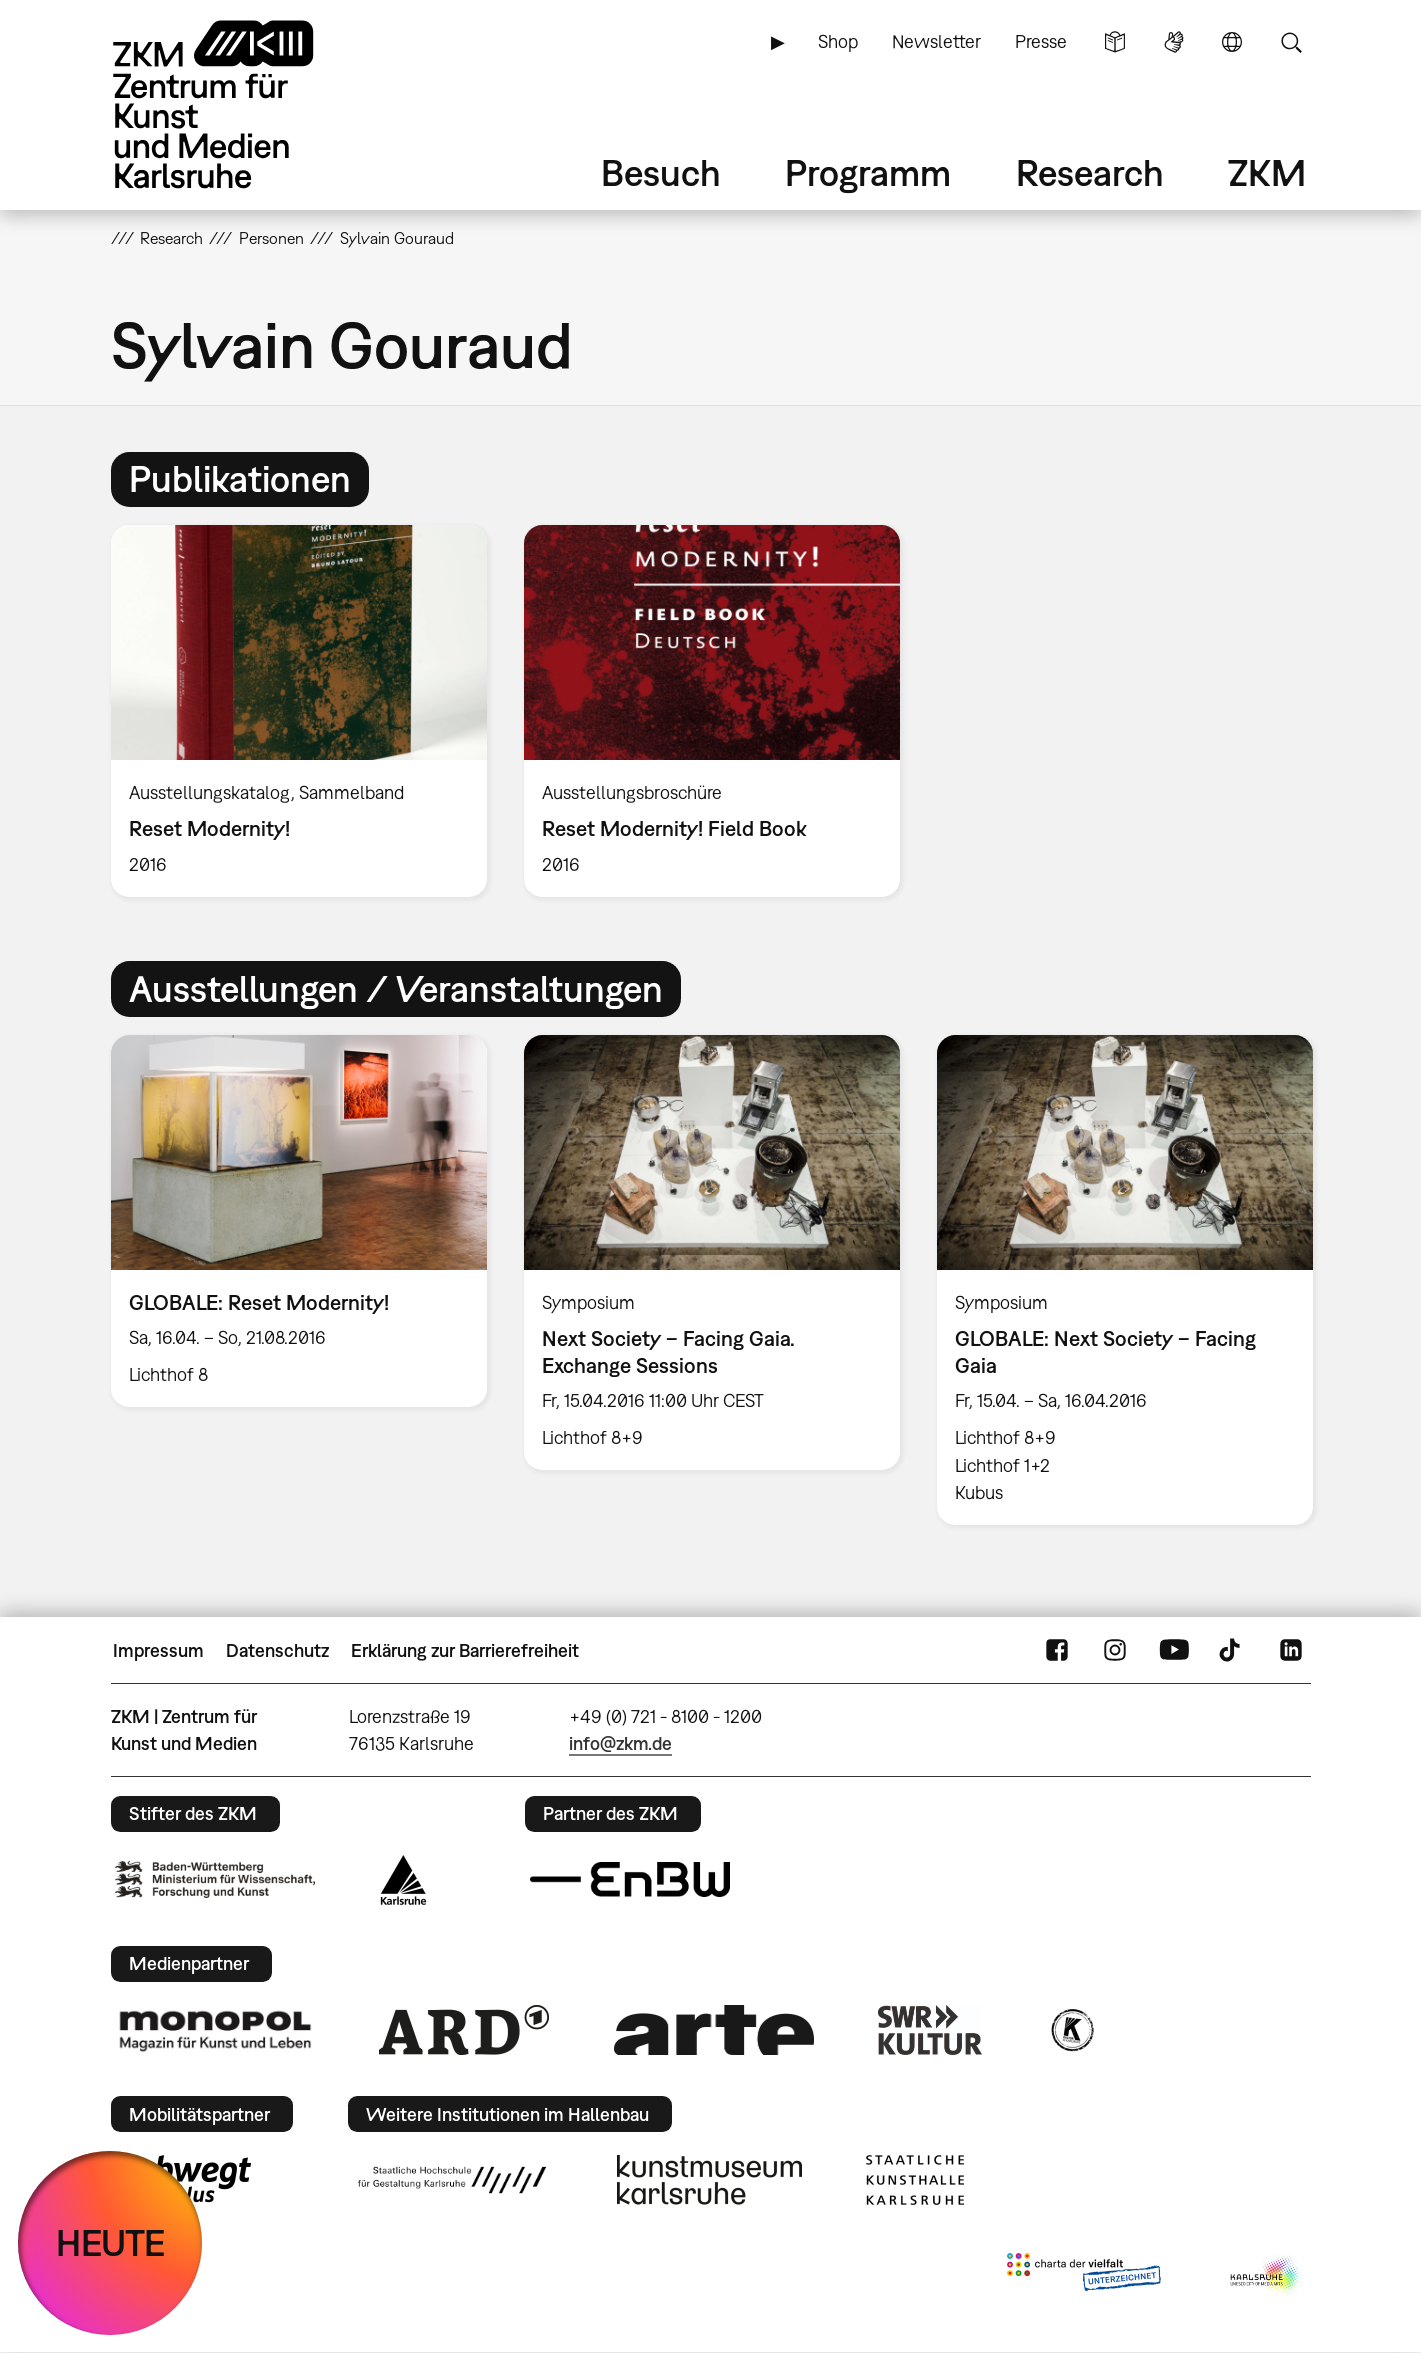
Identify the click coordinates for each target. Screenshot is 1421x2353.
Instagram (1115, 1651)
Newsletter (936, 41)
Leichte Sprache (1115, 42)
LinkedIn (1291, 1651)
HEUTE (110, 2242)
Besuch (661, 172)
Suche (1291, 42)
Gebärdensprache (1174, 42)
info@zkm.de (620, 1743)
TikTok (1232, 1651)
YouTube (1174, 1651)
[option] (298, 711)
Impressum (158, 1650)
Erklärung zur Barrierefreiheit (465, 1650)
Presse (1041, 41)
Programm (868, 172)
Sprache (1232, 42)
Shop (838, 41)
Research (1090, 172)
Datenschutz (277, 1650)
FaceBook (1057, 1651)
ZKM (1267, 172)
